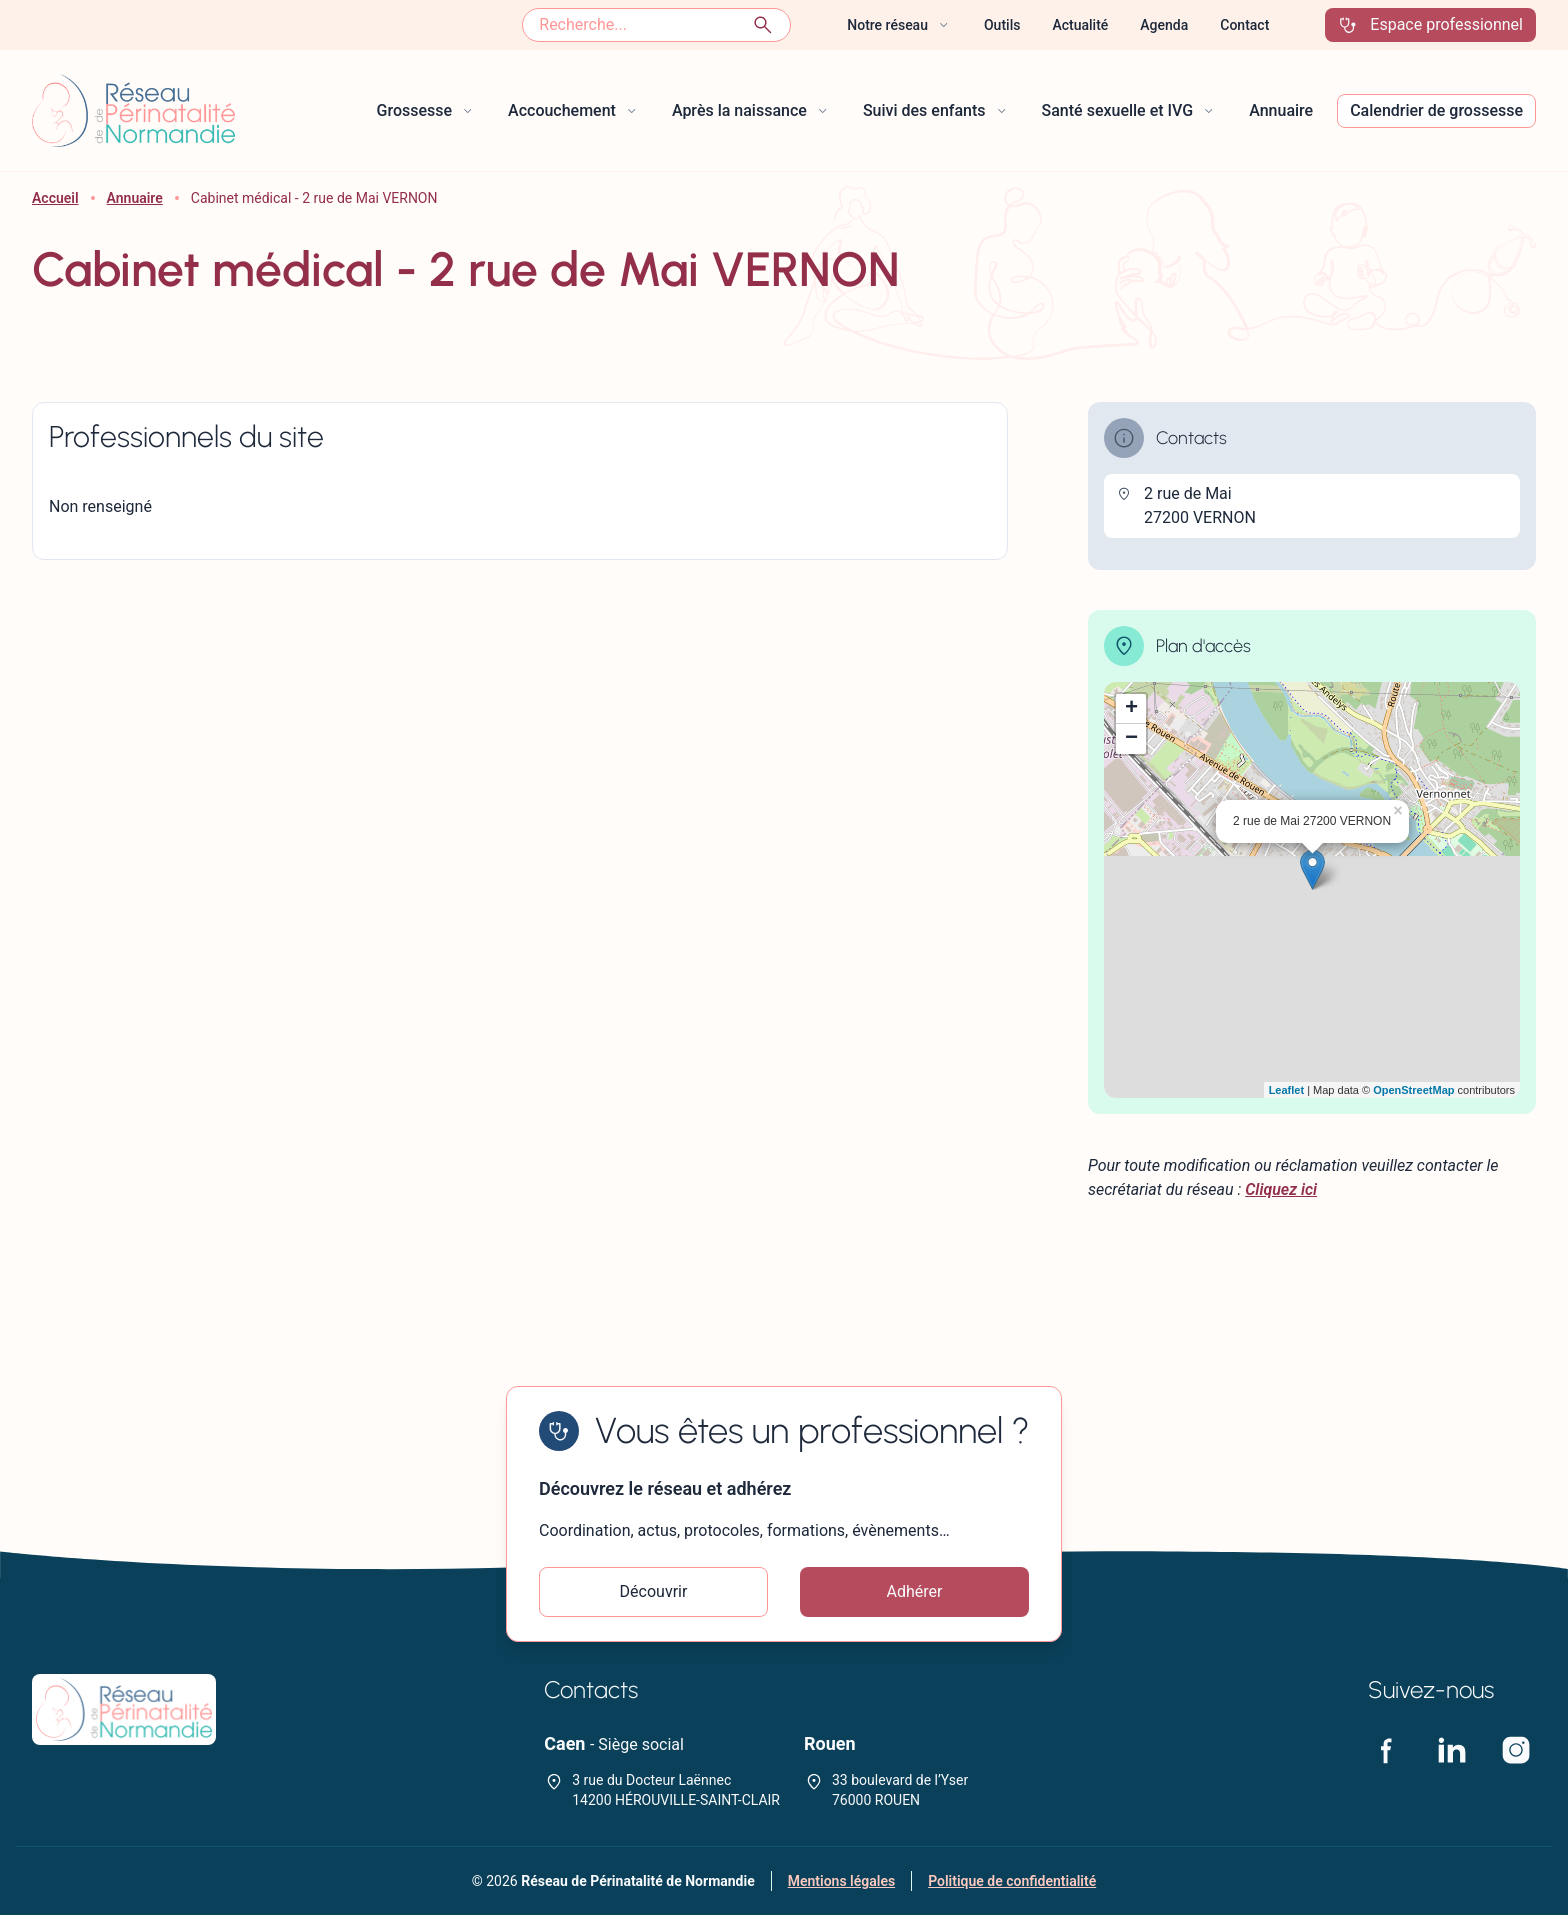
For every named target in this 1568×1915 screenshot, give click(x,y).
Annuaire (135, 198)
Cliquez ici (1281, 1189)
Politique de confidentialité (1012, 1881)
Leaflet (1286, 1090)
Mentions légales (841, 1881)
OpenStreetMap (1413, 1090)
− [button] (1131, 739)
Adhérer (915, 1591)
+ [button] (1131, 709)
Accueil (55, 198)
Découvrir (654, 1591)
